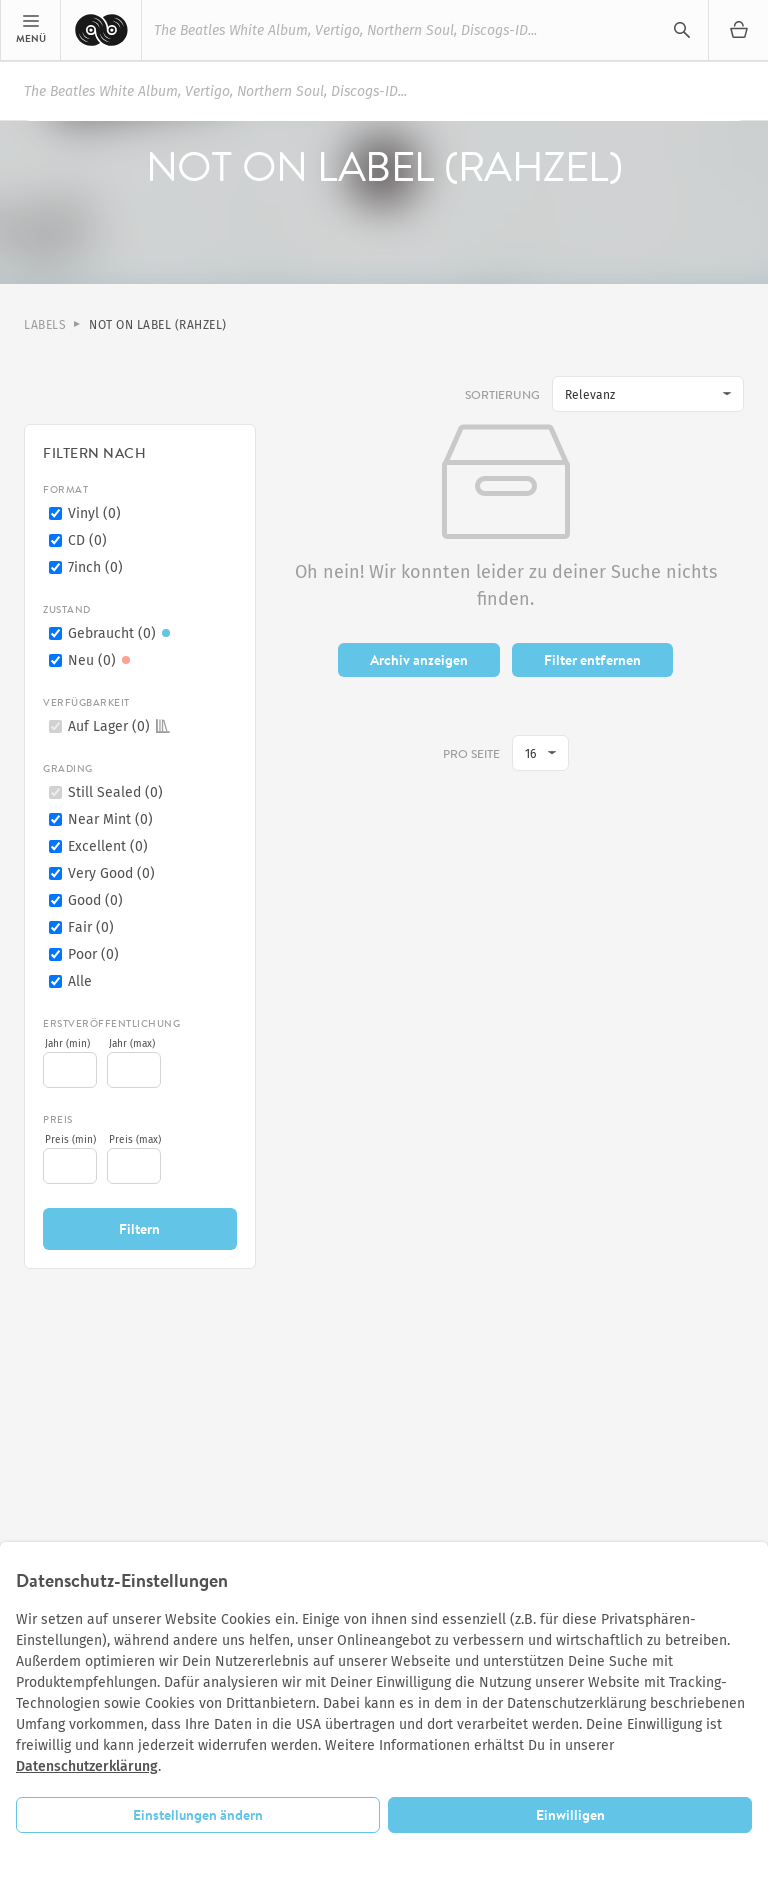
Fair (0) (91, 927)
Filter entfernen (592, 660)
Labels (45, 325)
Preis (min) (70, 1140)
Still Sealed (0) (115, 792)
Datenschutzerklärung (87, 1766)
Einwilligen (570, 1815)
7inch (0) (95, 567)
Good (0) (95, 900)
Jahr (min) (67, 1044)
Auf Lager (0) (119, 726)
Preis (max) (135, 1140)
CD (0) (87, 540)
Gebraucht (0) (122, 633)
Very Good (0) (111, 873)
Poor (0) (93, 954)
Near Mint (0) (110, 819)
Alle (80, 981)
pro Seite (471, 754)
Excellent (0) (108, 846)
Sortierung (502, 394)
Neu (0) (102, 660)
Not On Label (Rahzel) (158, 325)
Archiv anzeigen (419, 660)
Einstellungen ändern (198, 1815)
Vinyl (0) (94, 513)
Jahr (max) (132, 1044)
